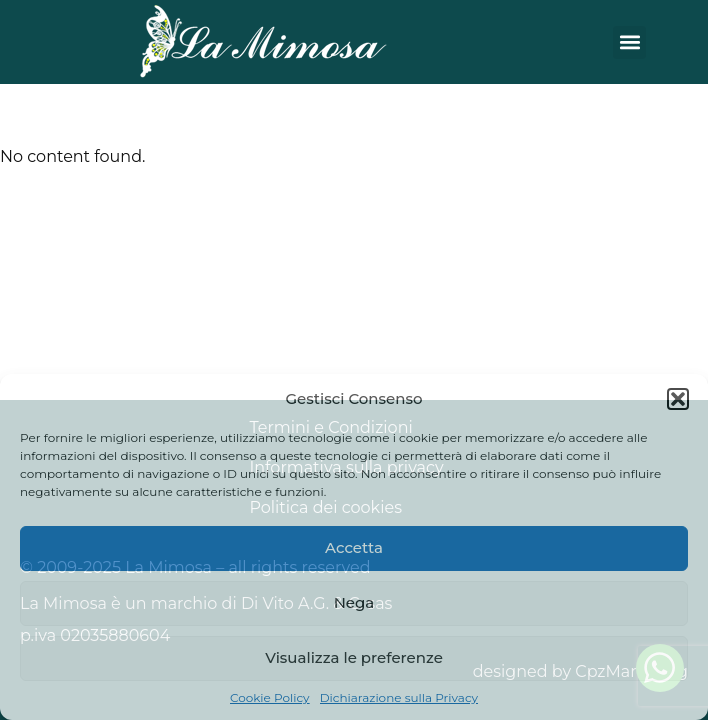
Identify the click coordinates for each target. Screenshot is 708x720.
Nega (354, 602)
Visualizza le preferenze (354, 657)
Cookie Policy (270, 698)
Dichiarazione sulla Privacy (399, 698)
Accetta (354, 547)
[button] (678, 399)
